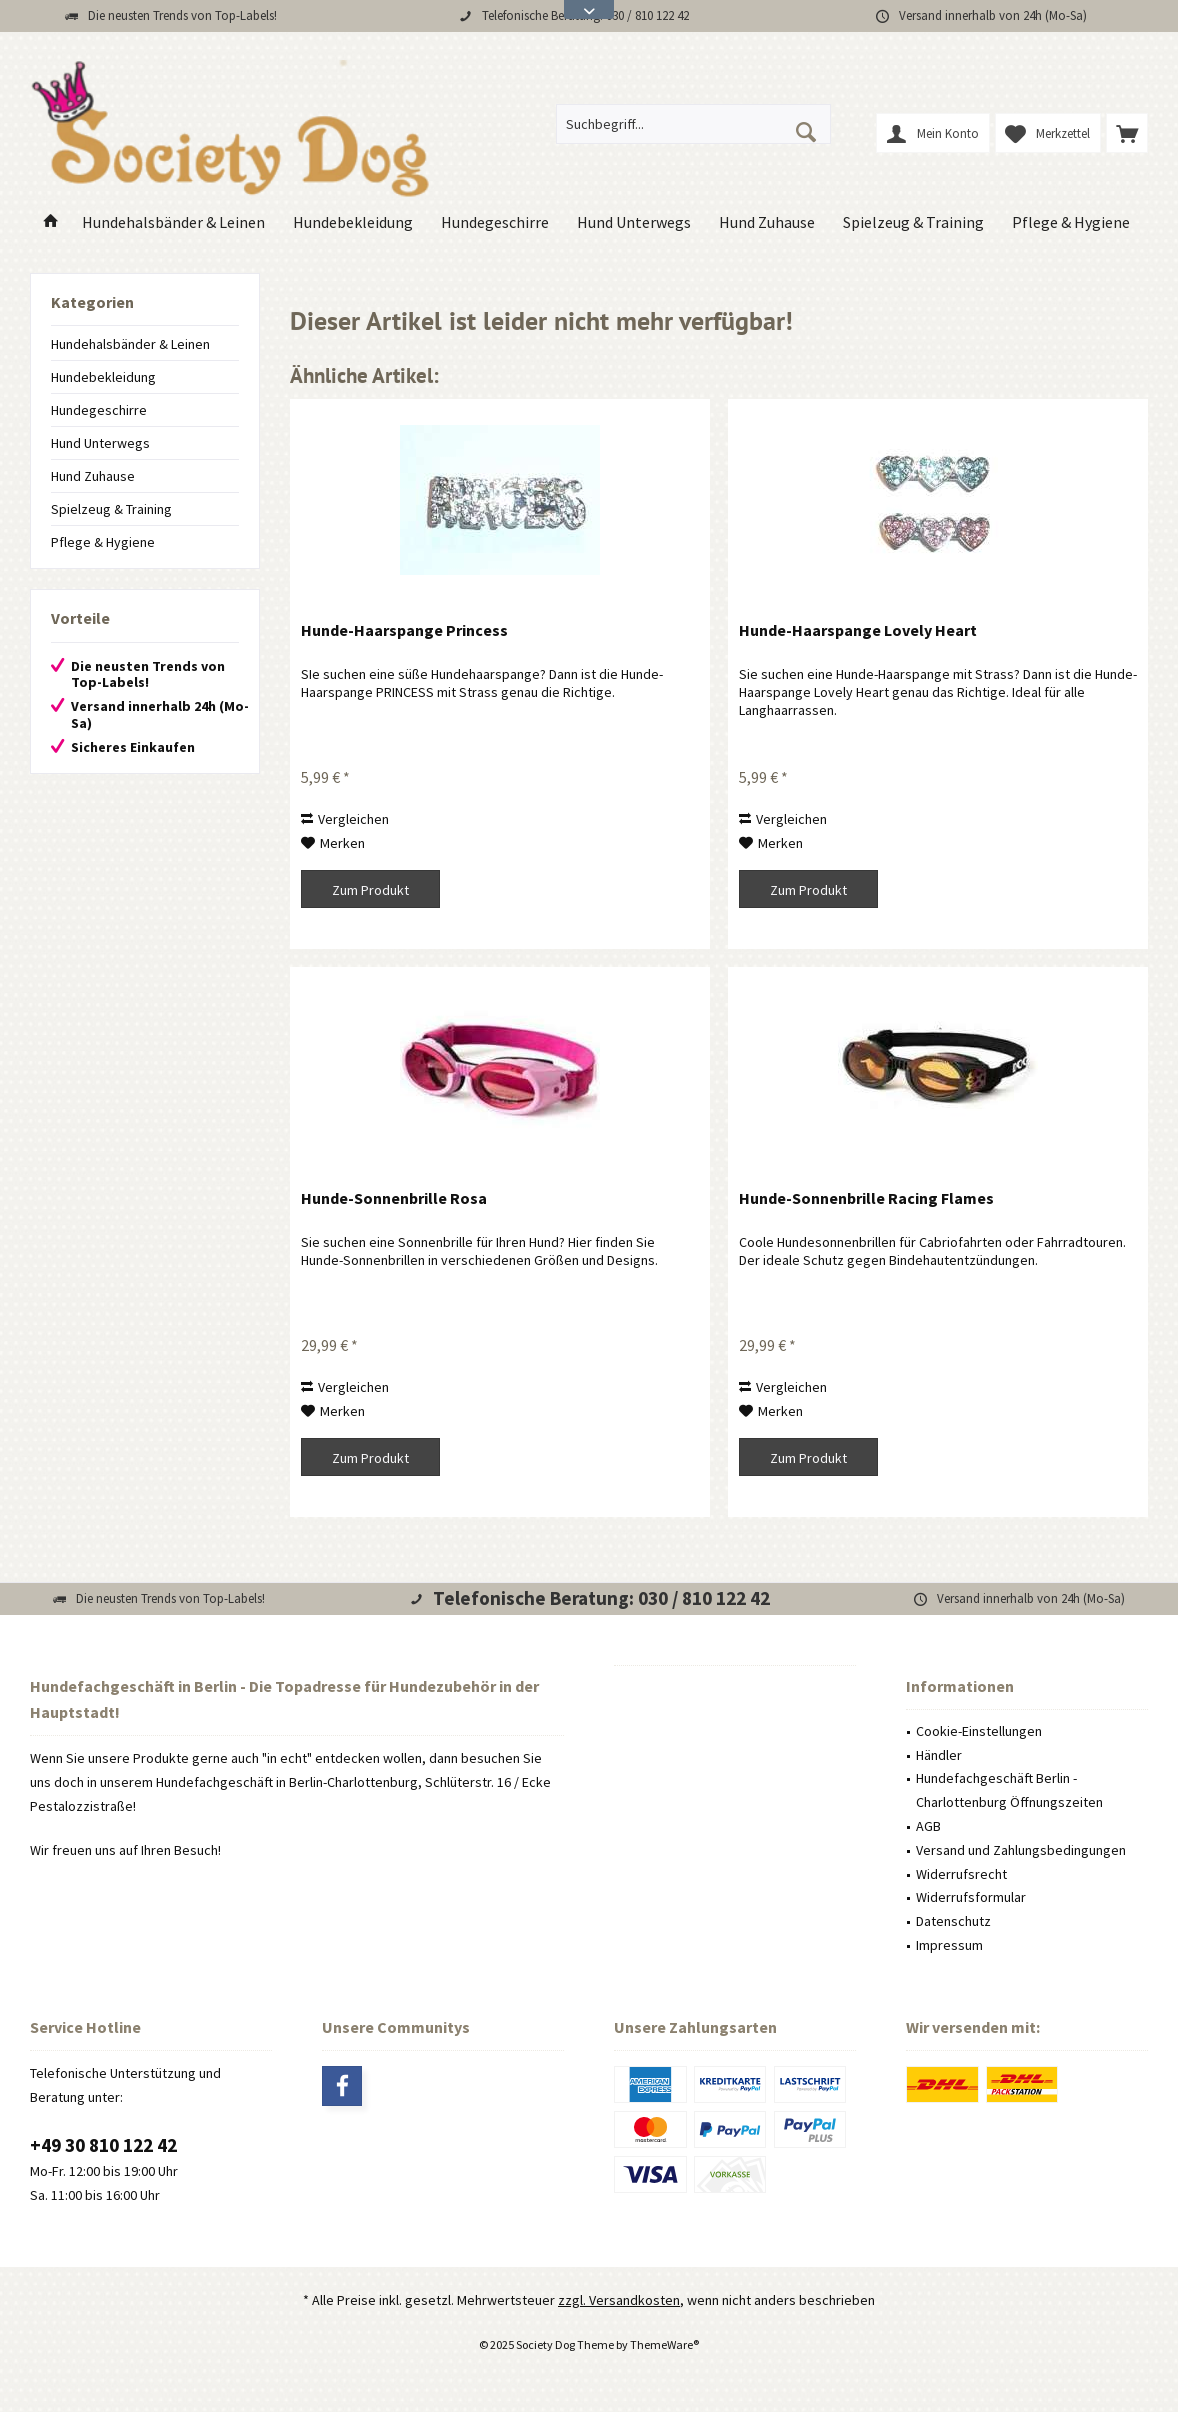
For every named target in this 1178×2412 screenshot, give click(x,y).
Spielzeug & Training (111, 509)
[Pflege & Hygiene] (1071, 222)
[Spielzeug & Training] (913, 222)
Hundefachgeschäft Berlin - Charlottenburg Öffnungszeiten (1009, 1790)
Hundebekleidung (103, 377)
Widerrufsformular (971, 1897)
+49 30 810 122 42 (103, 2145)
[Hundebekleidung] (353, 222)
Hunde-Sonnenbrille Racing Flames (866, 1198)
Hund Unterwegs (100, 443)
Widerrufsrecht (961, 1874)
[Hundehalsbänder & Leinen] (173, 222)
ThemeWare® (664, 2344)
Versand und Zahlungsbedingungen (1021, 1850)
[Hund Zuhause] (767, 222)
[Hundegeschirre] (495, 222)
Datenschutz (953, 1921)
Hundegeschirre (99, 410)
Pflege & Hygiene (103, 542)
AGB (928, 1826)
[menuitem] (1127, 133)
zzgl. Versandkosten (619, 2300)
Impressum (949, 1945)
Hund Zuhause (93, 476)
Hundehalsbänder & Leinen (130, 344)
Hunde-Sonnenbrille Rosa (394, 1198)
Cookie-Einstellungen (979, 1731)
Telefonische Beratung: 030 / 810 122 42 (601, 1598)
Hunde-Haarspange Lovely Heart (858, 630)
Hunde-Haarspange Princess (404, 630)
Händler (939, 1755)
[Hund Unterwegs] (634, 222)
